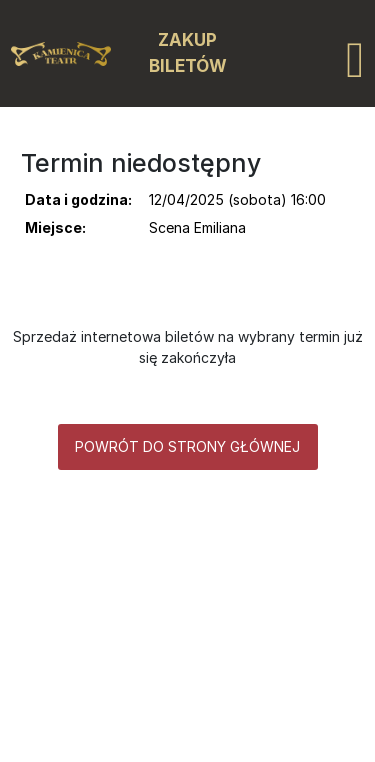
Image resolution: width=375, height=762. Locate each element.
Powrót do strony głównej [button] (187, 446)
